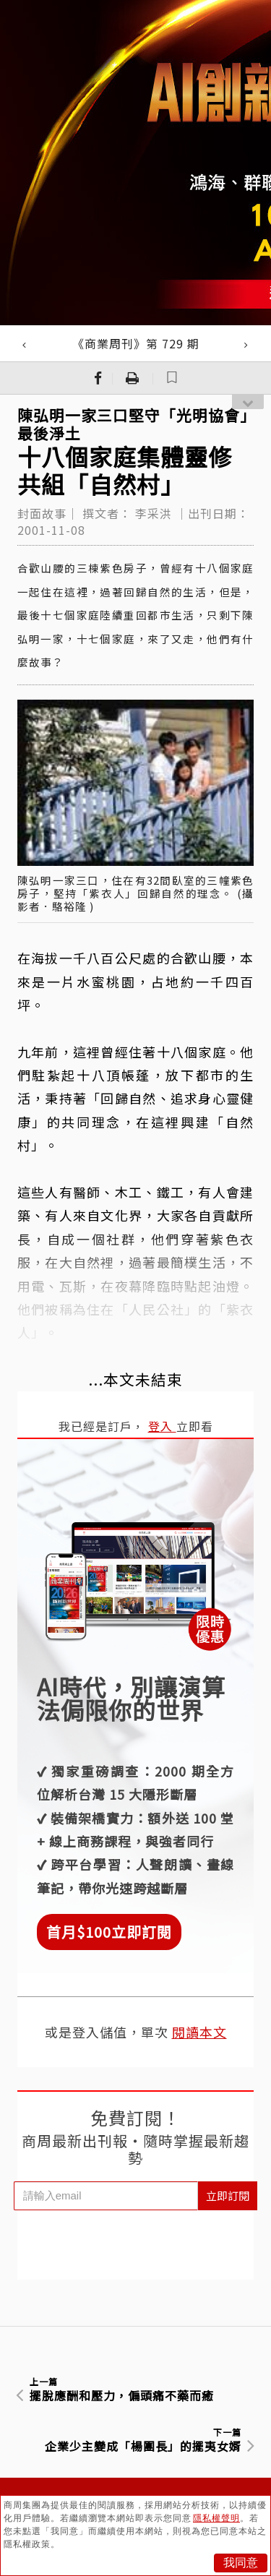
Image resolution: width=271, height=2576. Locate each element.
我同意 (240, 2562)
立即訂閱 (227, 2195)
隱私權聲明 (216, 2518)
